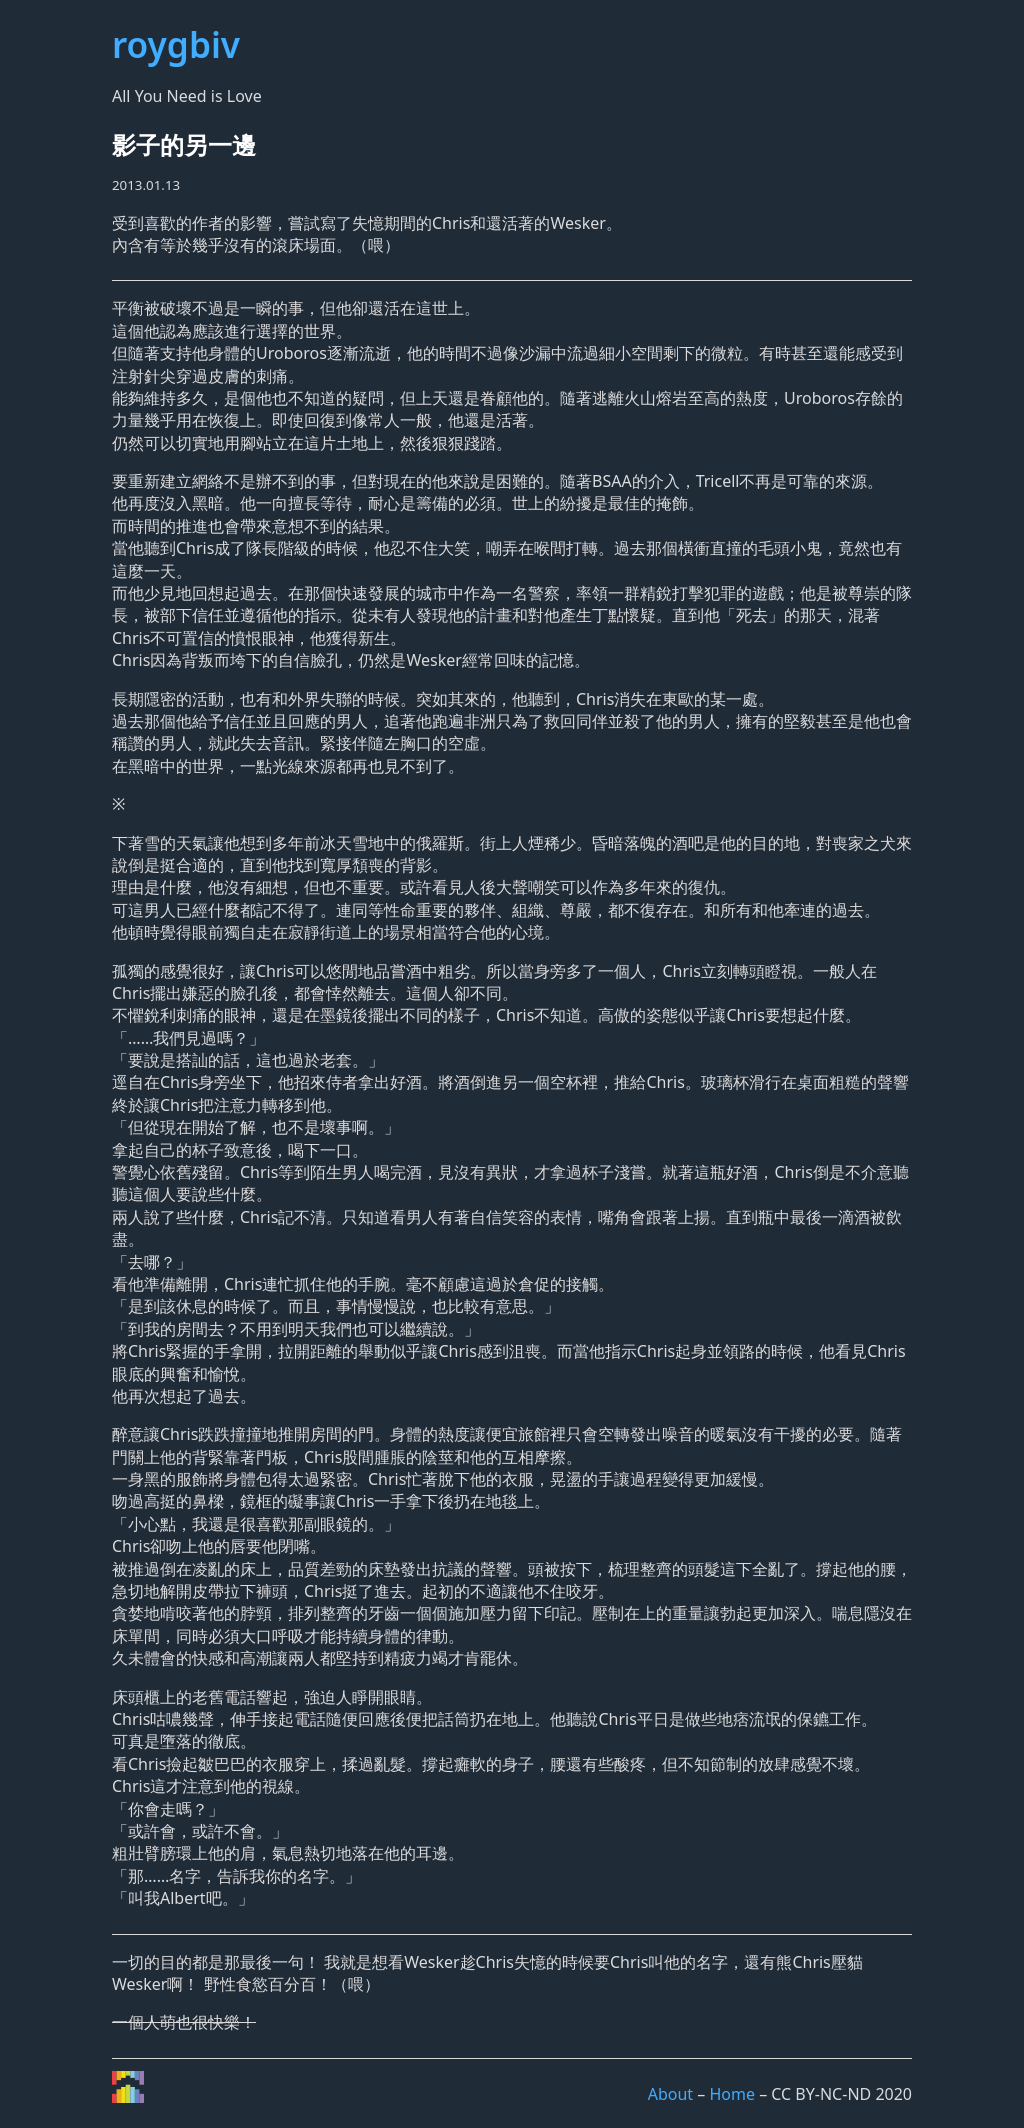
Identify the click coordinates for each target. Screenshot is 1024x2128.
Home (732, 2094)
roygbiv (176, 44)
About (670, 2094)
